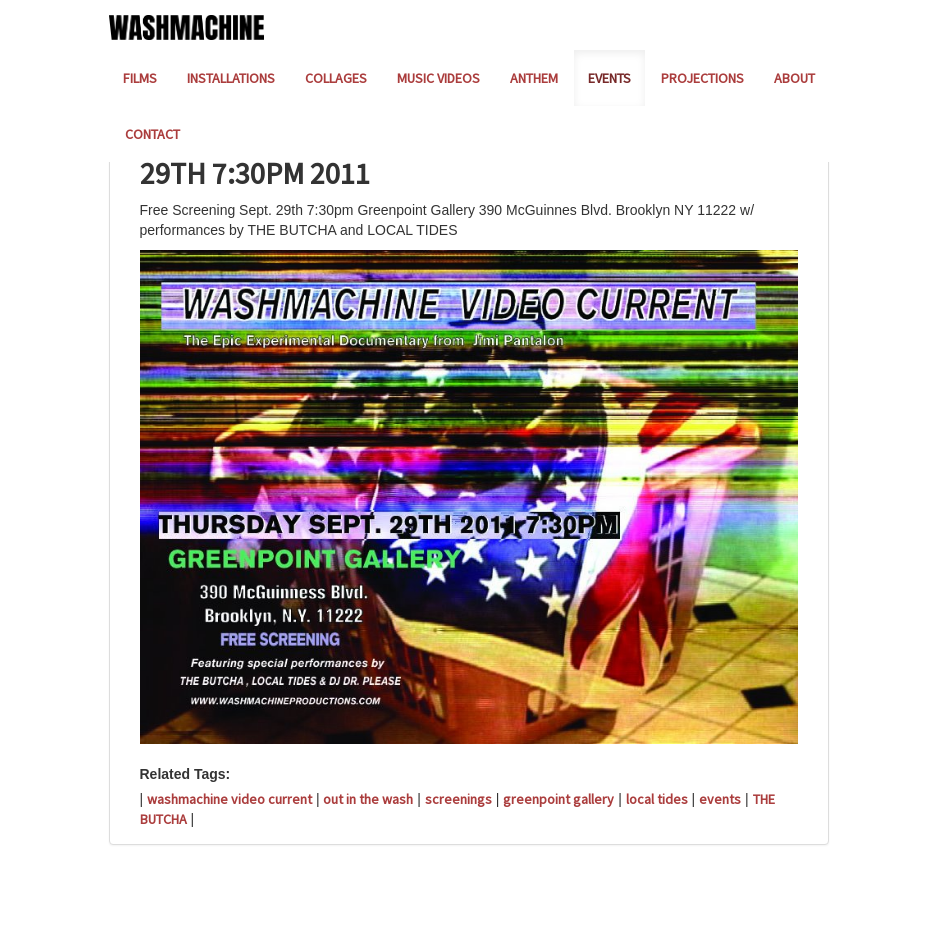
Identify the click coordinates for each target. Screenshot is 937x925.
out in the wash (368, 799)
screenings (458, 799)
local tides (657, 799)
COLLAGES (336, 78)
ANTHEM (534, 78)
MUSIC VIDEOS (438, 78)
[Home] (187, 25)
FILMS (140, 78)
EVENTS (609, 78)
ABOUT (794, 78)
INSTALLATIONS (231, 78)
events (720, 799)
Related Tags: (185, 774)
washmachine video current (229, 799)
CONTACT (152, 134)
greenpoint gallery (558, 799)
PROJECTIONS (702, 78)
